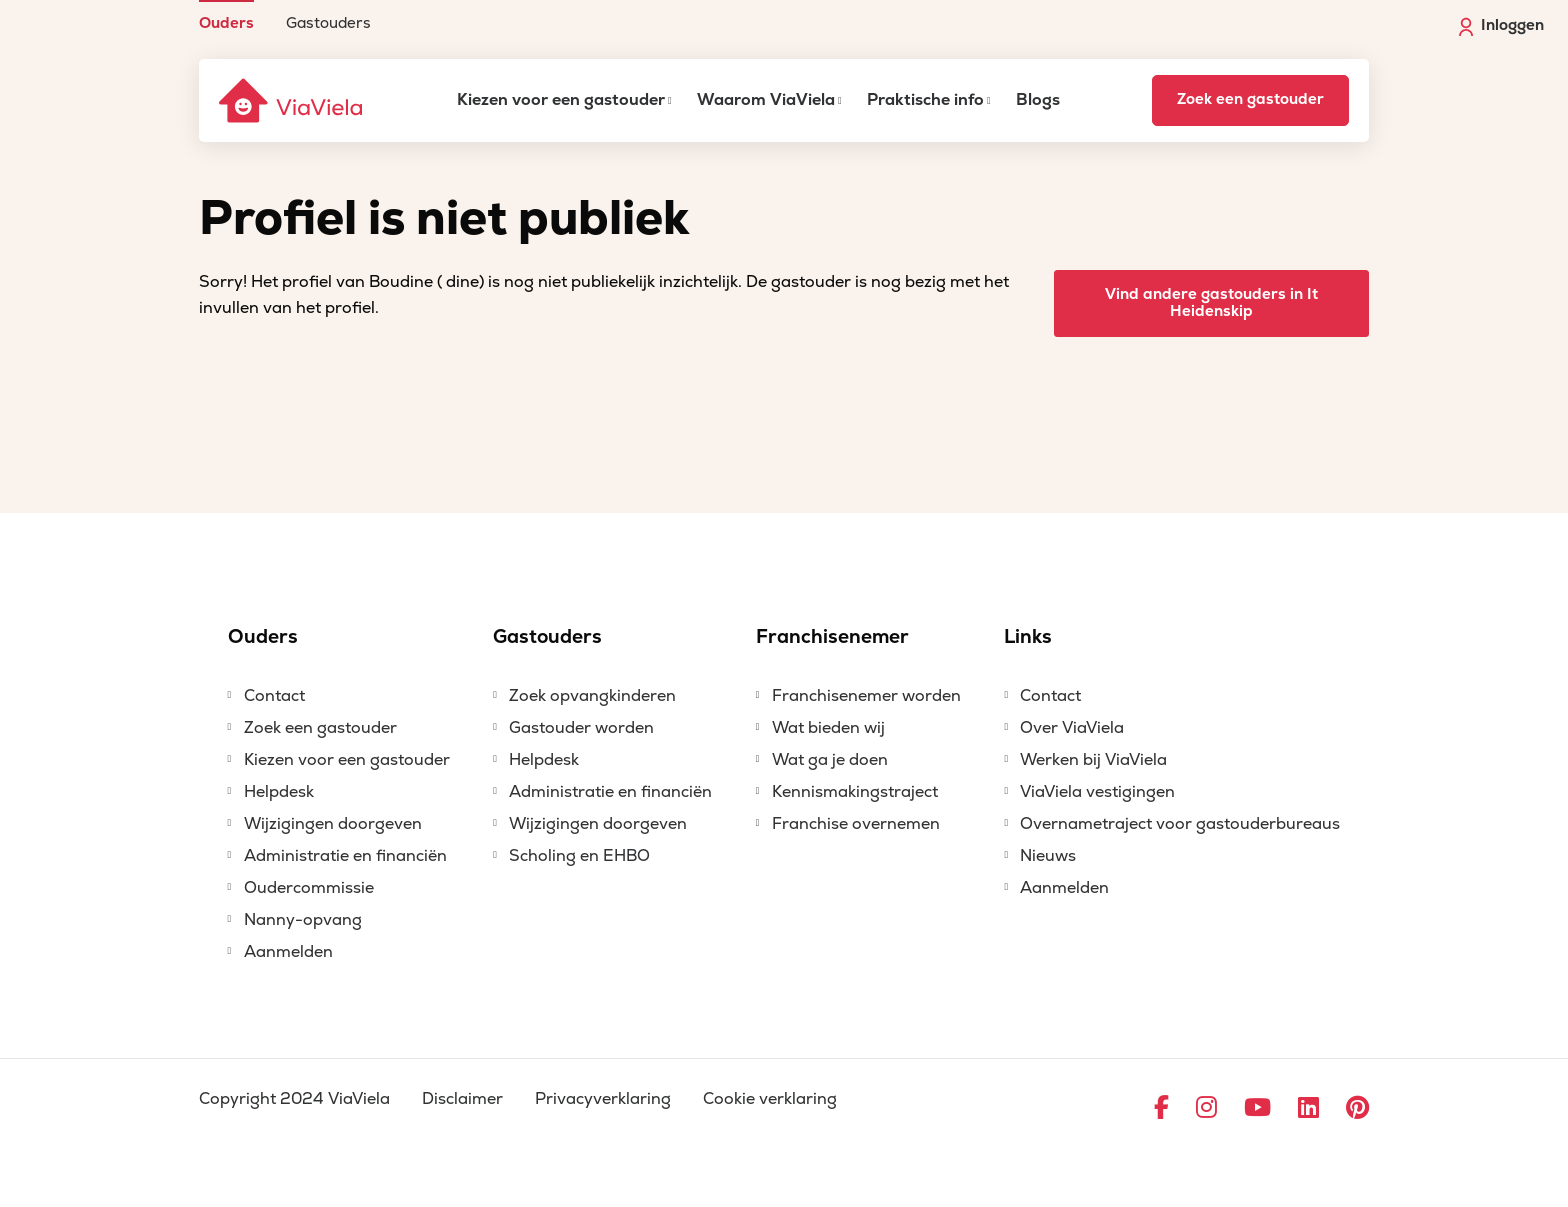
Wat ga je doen (830, 760)
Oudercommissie (309, 888)
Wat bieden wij (828, 728)
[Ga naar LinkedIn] (1308, 1109)
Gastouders (328, 22)
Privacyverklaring (603, 1099)
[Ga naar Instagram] (1206, 1109)
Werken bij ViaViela (1093, 760)
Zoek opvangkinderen (592, 696)
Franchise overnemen (856, 824)
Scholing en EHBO (579, 856)
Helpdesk (279, 792)
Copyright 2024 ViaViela (294, 1099)
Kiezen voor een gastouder (561, 100)
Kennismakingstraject (855, 792)
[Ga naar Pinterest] (1357, 1109)
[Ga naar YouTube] (1257, 1109)
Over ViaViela (1072, 728)
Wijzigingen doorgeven (333, 824)
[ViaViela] (292, 100)
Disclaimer (462, 1099)
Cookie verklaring (770, 1099)
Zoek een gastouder (1250, 99)
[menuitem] (226, 15)
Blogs (1038, 100)
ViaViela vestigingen (1097, 792)
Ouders (226, 22)
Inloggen (1501, 26)
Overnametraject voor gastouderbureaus (1180, 824)
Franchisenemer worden (866, 696)
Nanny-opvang (303, 920)
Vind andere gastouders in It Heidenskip (1211, 303)
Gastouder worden (581, 728)
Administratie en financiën (345, 856)
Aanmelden (288, 952)
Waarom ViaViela (766, 100)
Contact (274, 696)
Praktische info (925, 100)
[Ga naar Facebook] (1161, 1109)
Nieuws (1048, 856)
